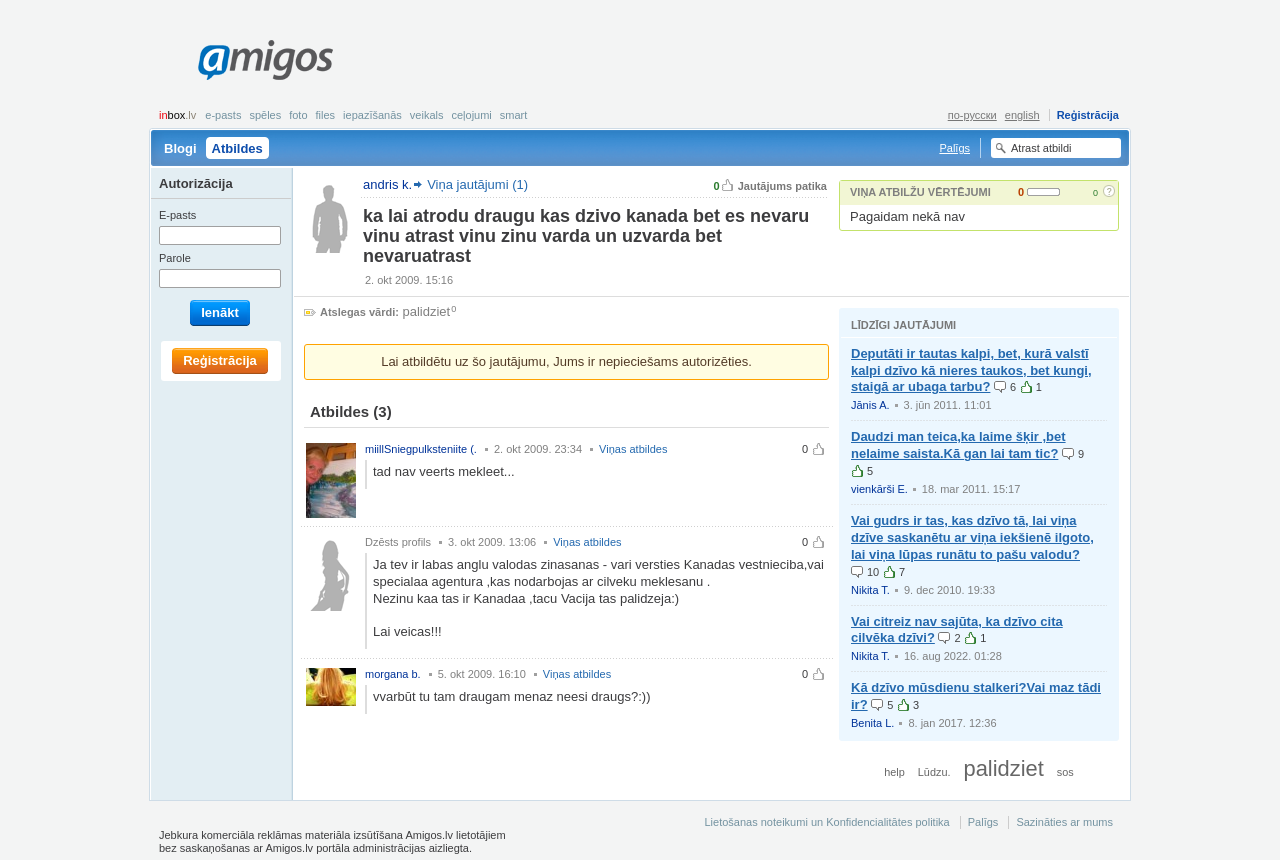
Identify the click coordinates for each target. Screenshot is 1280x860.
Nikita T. (870, 590)
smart (514, 115)
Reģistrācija (1088, 115)
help (894, 772)
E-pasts (223, 115)
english (1022, 115)
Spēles (265, 115)
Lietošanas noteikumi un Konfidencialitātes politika (826, 822)
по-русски (972, 115)
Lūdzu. (934, 772)
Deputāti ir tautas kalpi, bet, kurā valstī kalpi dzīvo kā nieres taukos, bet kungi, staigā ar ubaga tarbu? (971, 370)
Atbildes (237, 148)
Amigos (265, 60)
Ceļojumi (471, 115)
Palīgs (954, 148)
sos (1065, 772)
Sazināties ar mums (1064, 822)
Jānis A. (870, 405)
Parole (175, 258)
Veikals (427, 115)
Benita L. (872, 723)
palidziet (427, 311)
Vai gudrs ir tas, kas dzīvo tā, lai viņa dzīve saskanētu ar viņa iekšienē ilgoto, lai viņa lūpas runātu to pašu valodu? (972, 537)
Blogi (180, 148)
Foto (298, 115)
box (177, 115)
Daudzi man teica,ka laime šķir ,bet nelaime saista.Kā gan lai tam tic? (958, 445)
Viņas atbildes (633, 449)
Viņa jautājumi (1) (477, 184)
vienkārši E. (879, 489)
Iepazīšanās (372, 115)
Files (326, 115)
